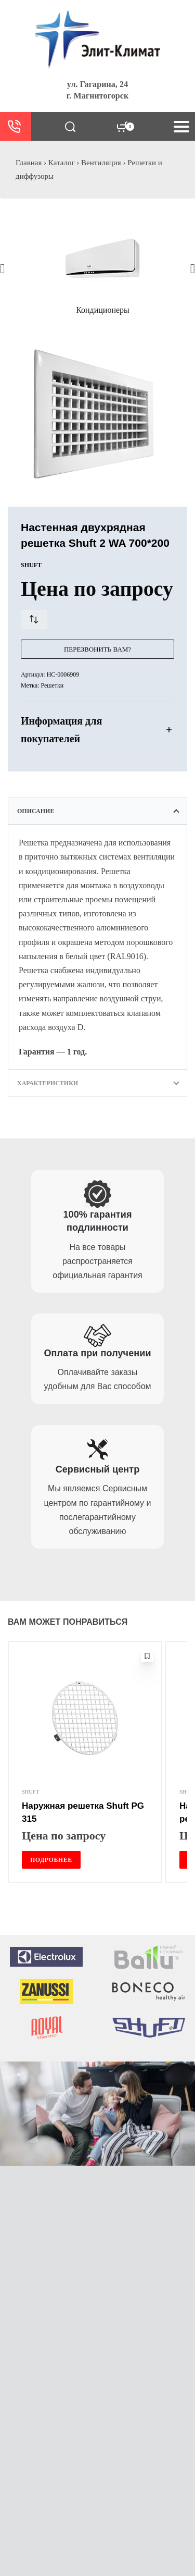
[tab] (97, 811)
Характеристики (47, 1083)
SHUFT (30, 1792)
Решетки (52, 685)
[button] (2, 268)
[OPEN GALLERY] (97, 414)
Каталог (61, 162)
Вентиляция (101, 162)
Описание (35, 811)
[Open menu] (181, 126)
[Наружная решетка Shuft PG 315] (85, 1717)
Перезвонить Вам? (97, 649)
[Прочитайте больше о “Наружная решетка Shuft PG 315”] (51, 1860)
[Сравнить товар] (34, 620)
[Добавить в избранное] (147, 1656)
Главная (29, 162)
